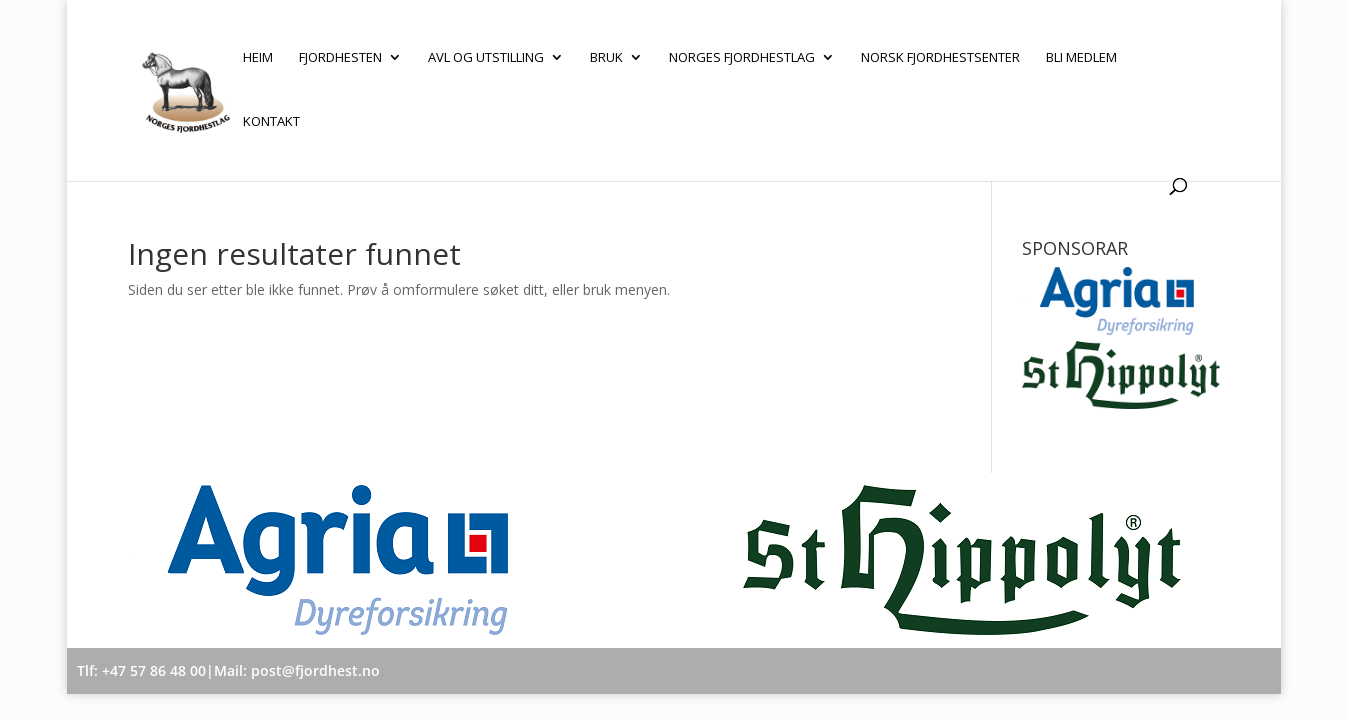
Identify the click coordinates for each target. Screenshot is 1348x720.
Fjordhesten (340, 58)
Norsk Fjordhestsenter (940, 58)
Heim (258, 58)
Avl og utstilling (486, 58)
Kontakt (271, 122)
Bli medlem (1081, 58)
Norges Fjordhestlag (742, 58)
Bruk (606, 58)
